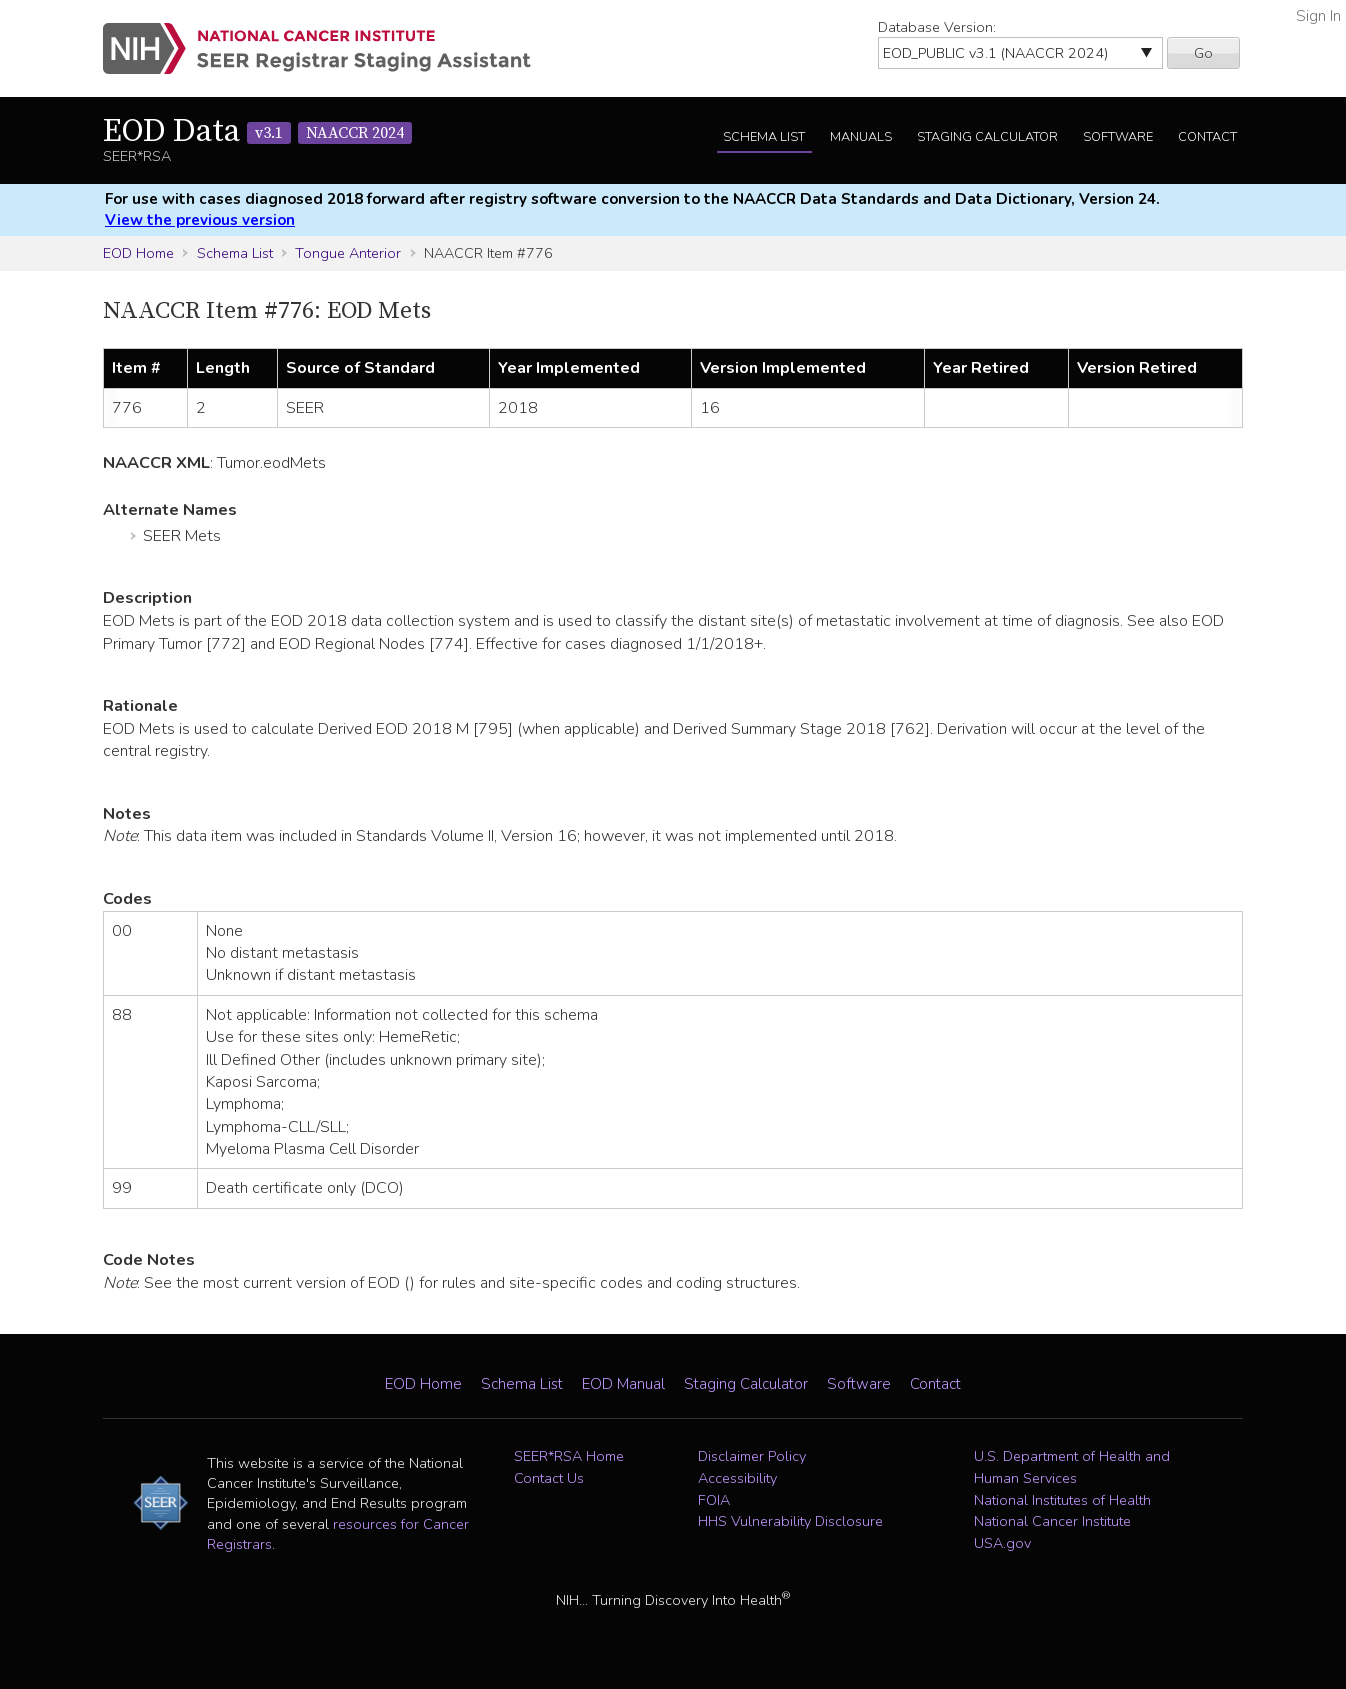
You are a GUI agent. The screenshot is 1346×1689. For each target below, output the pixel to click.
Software (1118, 137)
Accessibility (737, 1478)
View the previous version (200, 220)
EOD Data (257, 132)
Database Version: (937, 27)
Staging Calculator (987, 137)
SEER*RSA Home (569, 1456)
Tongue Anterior (348, 253)
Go (1203, 53)
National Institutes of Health (1062, 1500)
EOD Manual (623, 1384)
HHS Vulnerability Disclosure (790, 1521)
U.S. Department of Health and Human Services (1072, 1467)
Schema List (764, 137)
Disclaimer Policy (752, 1456)
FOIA (714, 1500)
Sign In (1318, 16)
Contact (1207, 137)
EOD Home (138, 253)
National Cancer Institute (1052, 1521)
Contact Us (549, 1478)
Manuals (861, 137)
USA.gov (1002, 1543)
